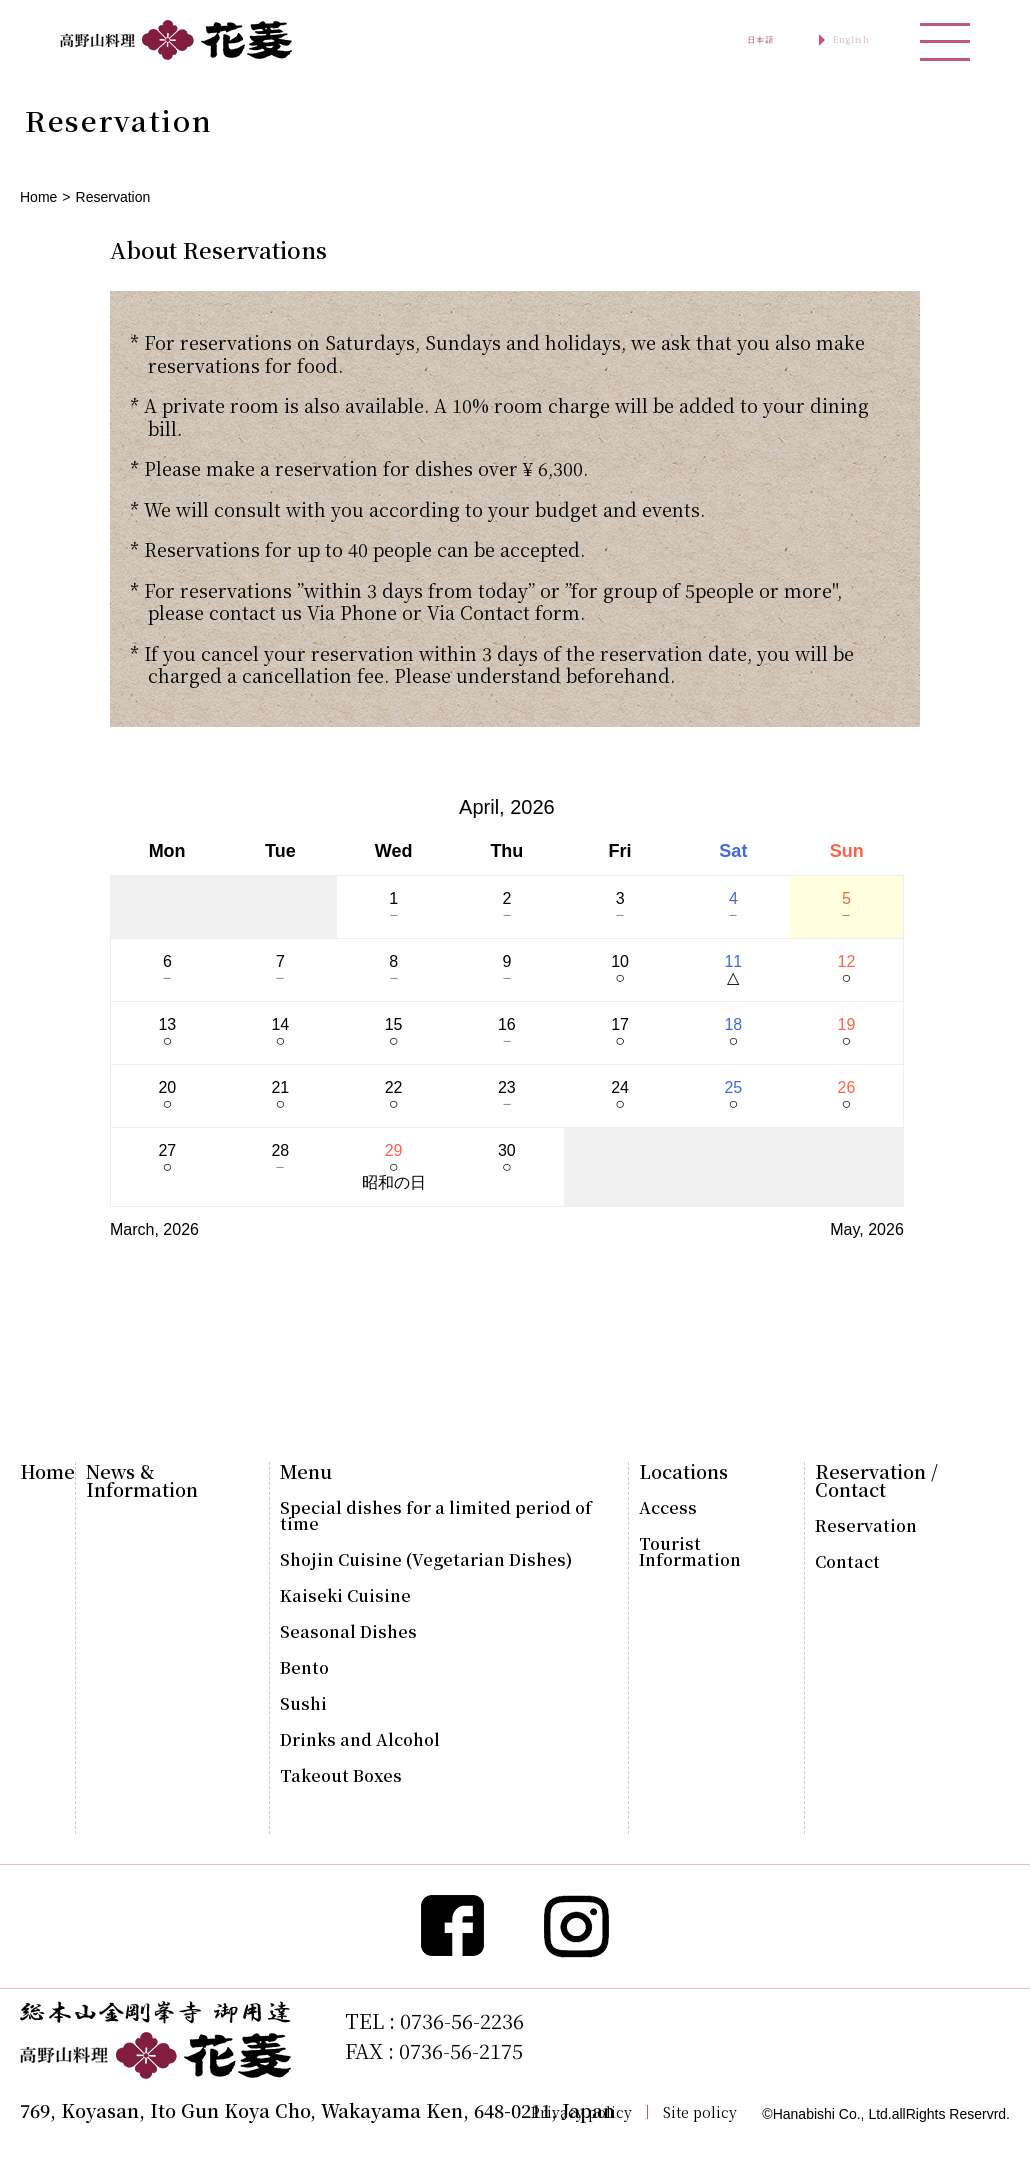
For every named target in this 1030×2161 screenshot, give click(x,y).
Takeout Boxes (341, 1776)
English (827, 40)
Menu (306, 1471)
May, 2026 (867, 1229)
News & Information (142, 1480)
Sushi (303, 1704)
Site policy (700, 2112)
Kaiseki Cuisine (345, 1596)
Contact (847, 1562)
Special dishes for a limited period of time (436, 1516)
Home (38, 197)
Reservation (866, 1526)
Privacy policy (581, 2112)
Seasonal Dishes (348, 1632)
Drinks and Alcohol (360, 1740)
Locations (683, 1471)
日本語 (692, 40)
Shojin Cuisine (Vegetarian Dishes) (426, 1560)
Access (668, 1508)
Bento (304, 1668)
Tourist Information (690, 1552)
